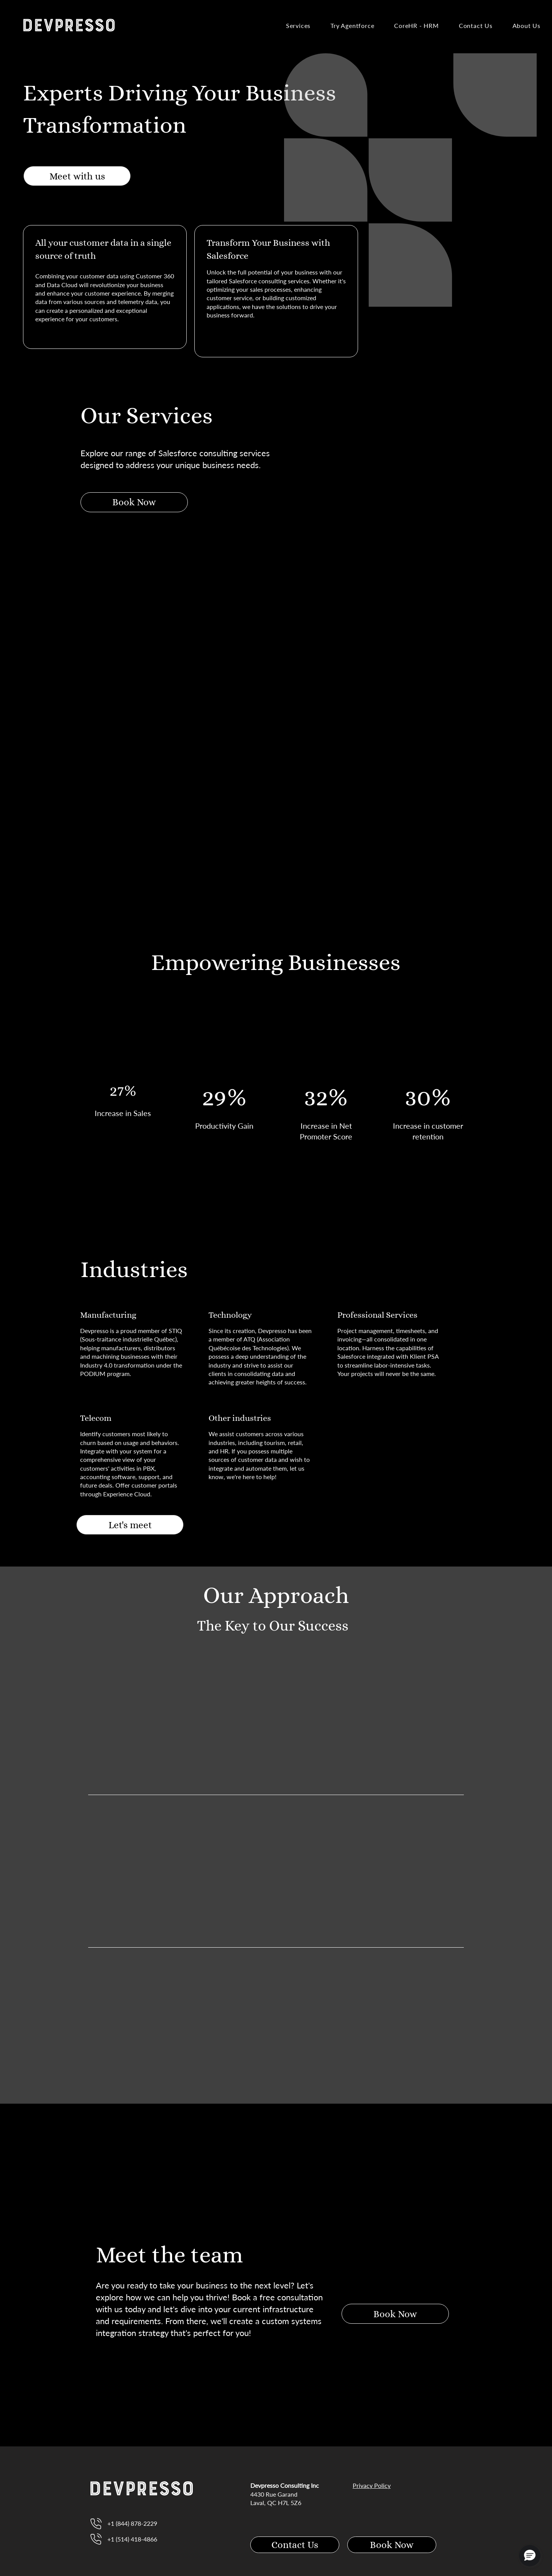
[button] (529, 2555)
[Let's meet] (130, 1525)
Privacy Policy (372, 2485)
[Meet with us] (77, 176)
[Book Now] (134, 502)
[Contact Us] (294, 2545)
